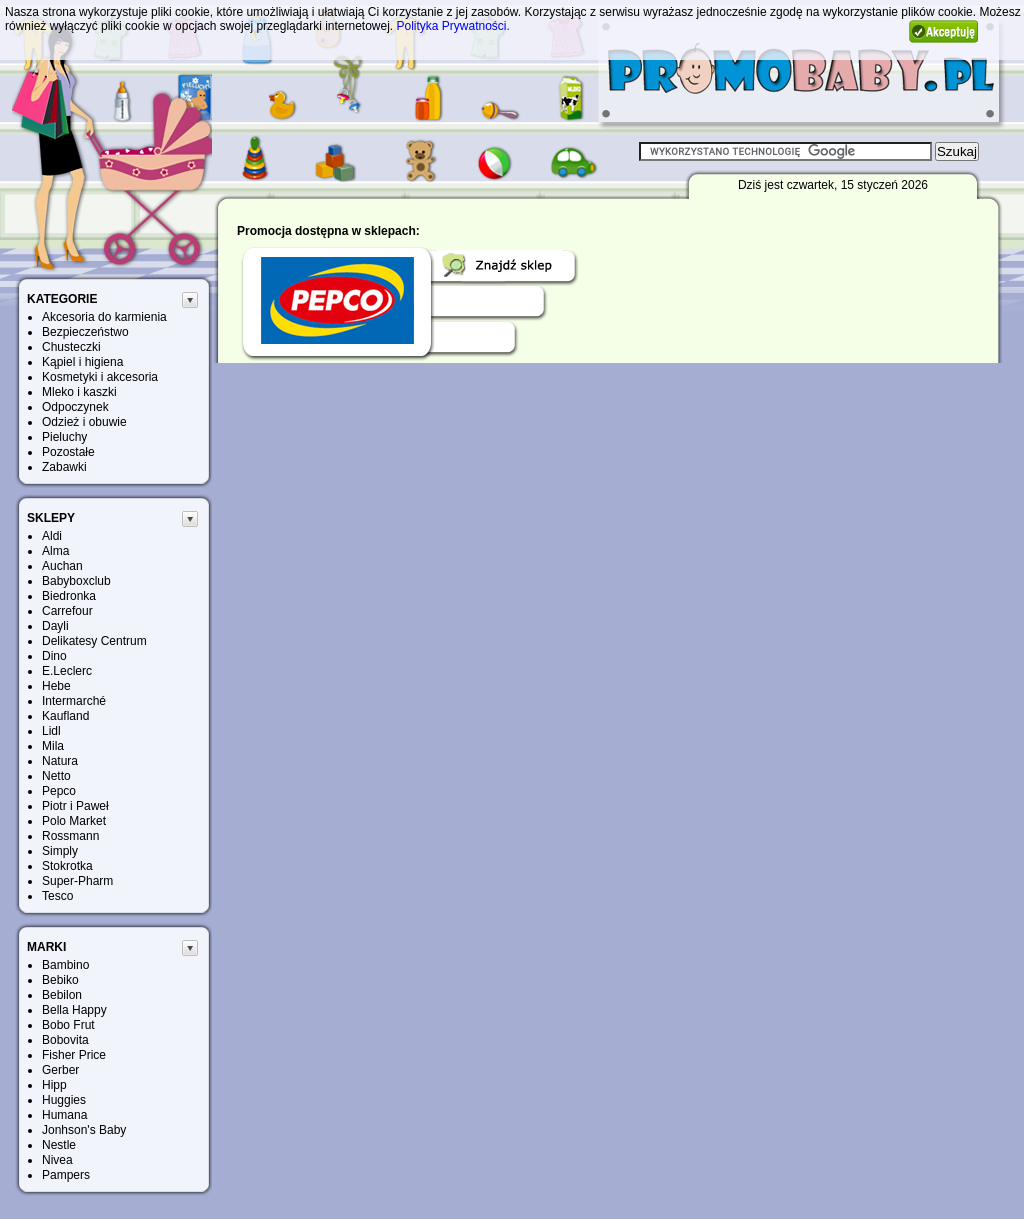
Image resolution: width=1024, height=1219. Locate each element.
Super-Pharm (77, 881)
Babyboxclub (76, 581)
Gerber (60, 1070)
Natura (60, 761)
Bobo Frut (68, 1025)
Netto (56, 776)
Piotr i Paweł (75, 806)
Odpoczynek (75, 407)
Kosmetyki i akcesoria (100, 377)
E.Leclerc (67, 671)
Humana (64, 1115)
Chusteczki (71, 347)
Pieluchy (64, 437)
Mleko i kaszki (79, 392)
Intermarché (74, 701)
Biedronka (69, 596)
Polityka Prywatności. (453, 26)
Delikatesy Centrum (94, 641)
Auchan (62, 566)
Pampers (66, 1175)
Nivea (57, 1160)
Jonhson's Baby (84, 1130)
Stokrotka (67, 866)
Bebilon (62, 995)
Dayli (55, 626)
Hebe (56, 686)
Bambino (65, 965)
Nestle (59, 1145)
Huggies (64, 1100)
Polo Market (74, 821)
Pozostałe (68, 452)
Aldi (52, 536)
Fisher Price (74, 1055)
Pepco (59, 791)
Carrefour (67, 611)
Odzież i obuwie (84, 422)
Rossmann (70, 836)
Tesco (57, 896)
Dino (54, 656)
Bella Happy (74, 1010)
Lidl (51, 731)
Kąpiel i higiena (82, 362)
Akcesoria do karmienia (104, 317)
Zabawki (64, 467)
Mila (53, 746)
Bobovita (65, 1040)
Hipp (54, 1085)
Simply (60, 851)
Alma (55, 551)
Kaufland (65, 716)
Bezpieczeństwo (85, 332)
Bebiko (60, 980)
